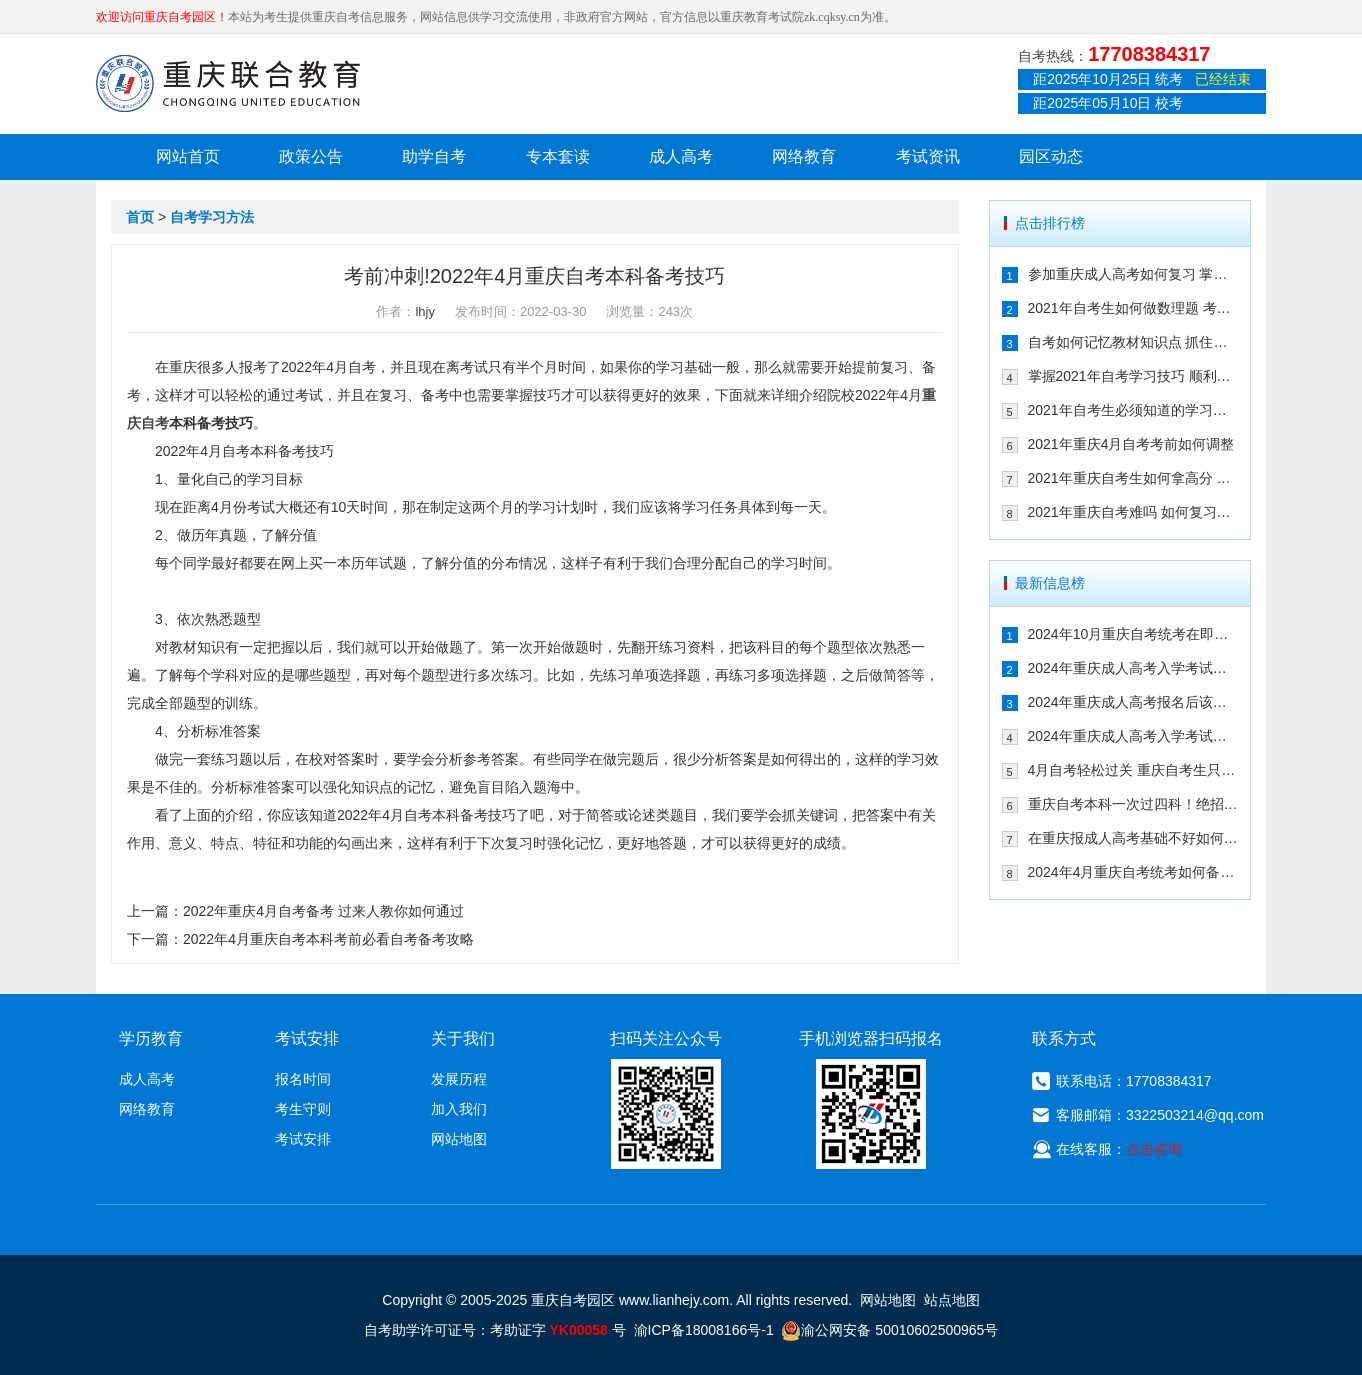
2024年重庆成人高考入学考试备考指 (1133, 668)
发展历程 (459, 1079)
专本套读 (558, 156)
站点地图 (952, 1300)
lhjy (425, 311)
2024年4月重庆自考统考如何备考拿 (1133, 872)
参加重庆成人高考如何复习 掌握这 (1133, 274)
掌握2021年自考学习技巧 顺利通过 (1133, 376)
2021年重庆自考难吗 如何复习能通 (1133, 512)
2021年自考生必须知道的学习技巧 (1133, 410)
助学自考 (434, 156)
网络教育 (804, 156)
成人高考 (681, 156)
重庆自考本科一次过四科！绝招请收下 (1133, 804)
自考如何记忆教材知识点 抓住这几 (1133, 342)
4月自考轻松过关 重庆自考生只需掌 (1133, 770)
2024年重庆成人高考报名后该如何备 (1133, 702)
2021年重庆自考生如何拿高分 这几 (1133, 478)
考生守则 (303, 1109)
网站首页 (188, 156)
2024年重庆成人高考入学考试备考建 (1133, 736)
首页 (140, 217)
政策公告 (311, 156)
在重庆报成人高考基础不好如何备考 (1133, 838)
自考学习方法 (212, 217)
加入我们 (459, 1109)
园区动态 (1051, 156)
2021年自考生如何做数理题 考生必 (1133, 308)
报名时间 (303, 1079)
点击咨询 (1154, 1149)
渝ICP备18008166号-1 (704, 1330)
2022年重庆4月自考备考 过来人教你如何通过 (323, 911)
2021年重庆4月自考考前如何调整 (1131, 444)
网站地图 (459, 1139)
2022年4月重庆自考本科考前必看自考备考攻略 (328, 939)
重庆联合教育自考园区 (228, 83)
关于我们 (463, 1038)
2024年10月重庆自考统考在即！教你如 (1133, 634)
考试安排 (303, 1139)
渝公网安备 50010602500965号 (889, 1330)
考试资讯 (928, 156)
